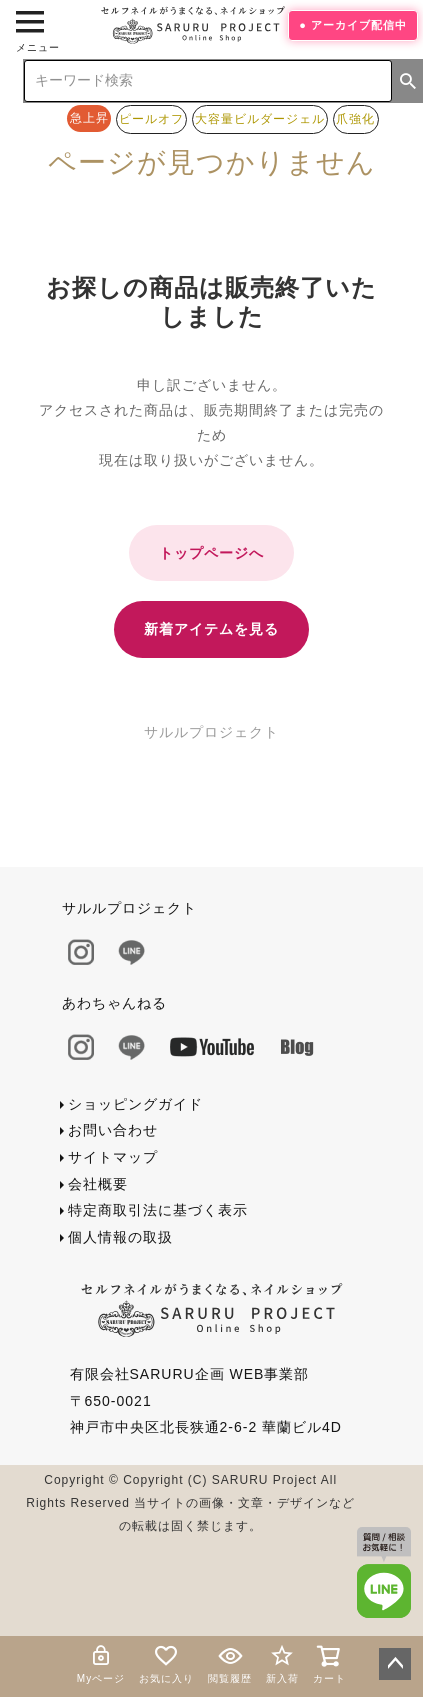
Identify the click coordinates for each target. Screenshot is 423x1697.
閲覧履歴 (230, 1663)
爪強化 (355, 118)
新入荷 (282, 1663)
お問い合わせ (113, 1130)
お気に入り (166, 1663)
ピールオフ (151, 118)
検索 (408, 81)
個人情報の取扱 (120, 1237)
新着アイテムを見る (211, 629)
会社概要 (98, 1184)
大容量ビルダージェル (260, 118)
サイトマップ (113, 1157)
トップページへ (211, 553)
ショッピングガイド (135, 1104)
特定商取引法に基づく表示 (158, 1210)
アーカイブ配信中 (359, 25)
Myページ (101, 1663)
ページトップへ (395, 1664)
